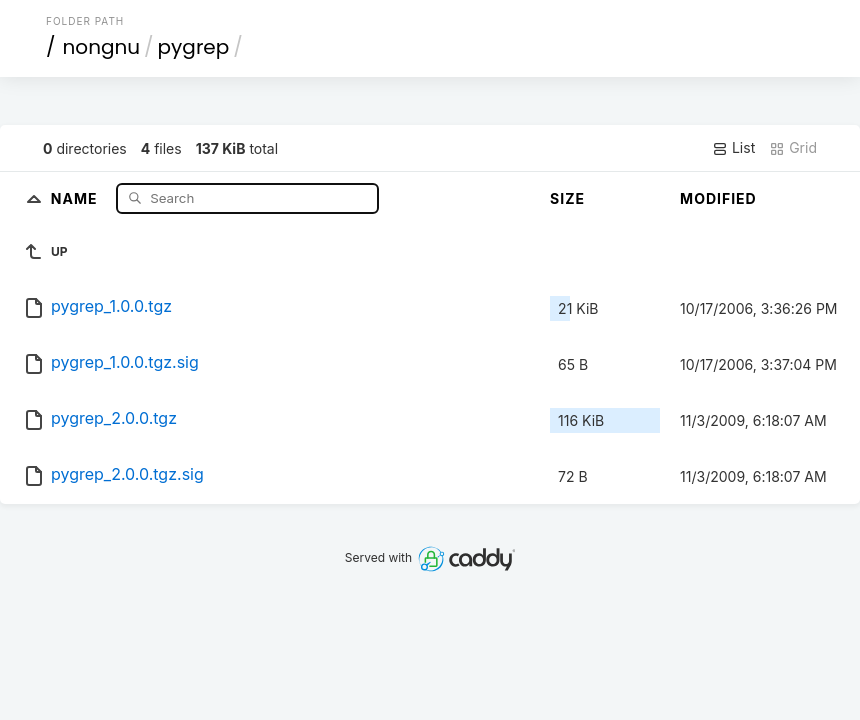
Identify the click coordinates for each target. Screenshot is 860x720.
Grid (793, 148)
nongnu (102, 47)
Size (567, 198)
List (733, 148)
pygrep (194, 47)
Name (76, 197)
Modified (718, 198)
